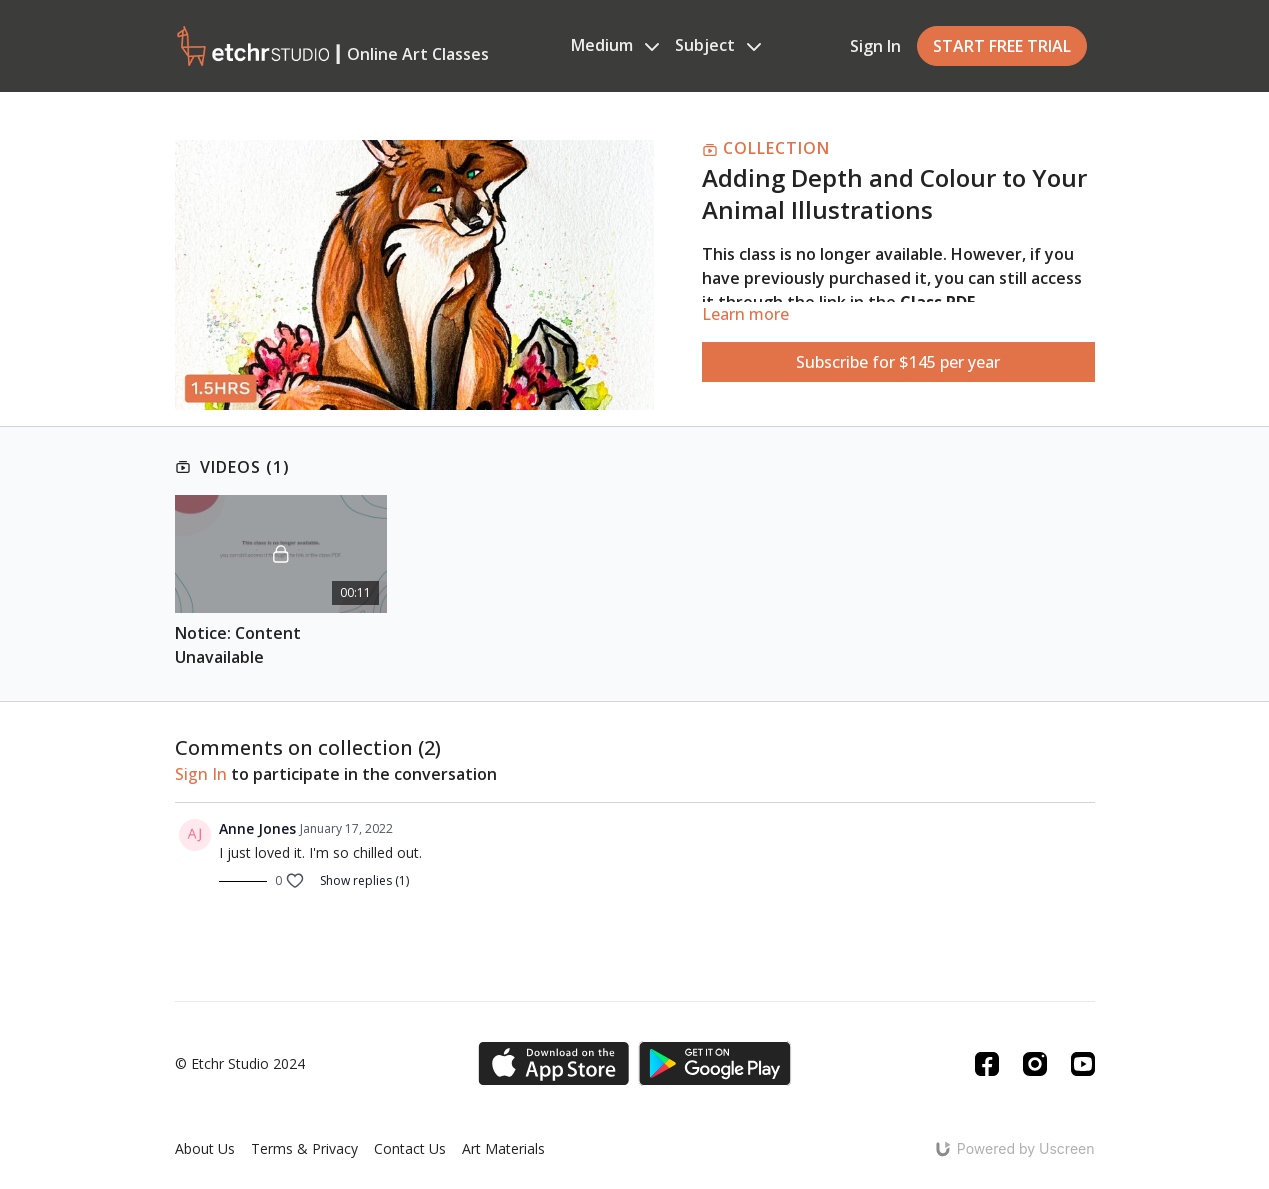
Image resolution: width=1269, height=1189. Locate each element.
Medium (615, 45)
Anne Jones (257, 828)
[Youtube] (1083, 1064)
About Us (205, 1148)
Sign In (875, 46)
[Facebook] (987, 1064)
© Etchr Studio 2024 (240, 1064)
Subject (718, 45)
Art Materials (503, 1148)
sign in (201, 774)
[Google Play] (715, 1063)
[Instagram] (1035, 1064)
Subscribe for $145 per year (898, 362)
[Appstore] (553, 1063)
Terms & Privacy (304, 1148)
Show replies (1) (364, 881)
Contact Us (410, 1148)
